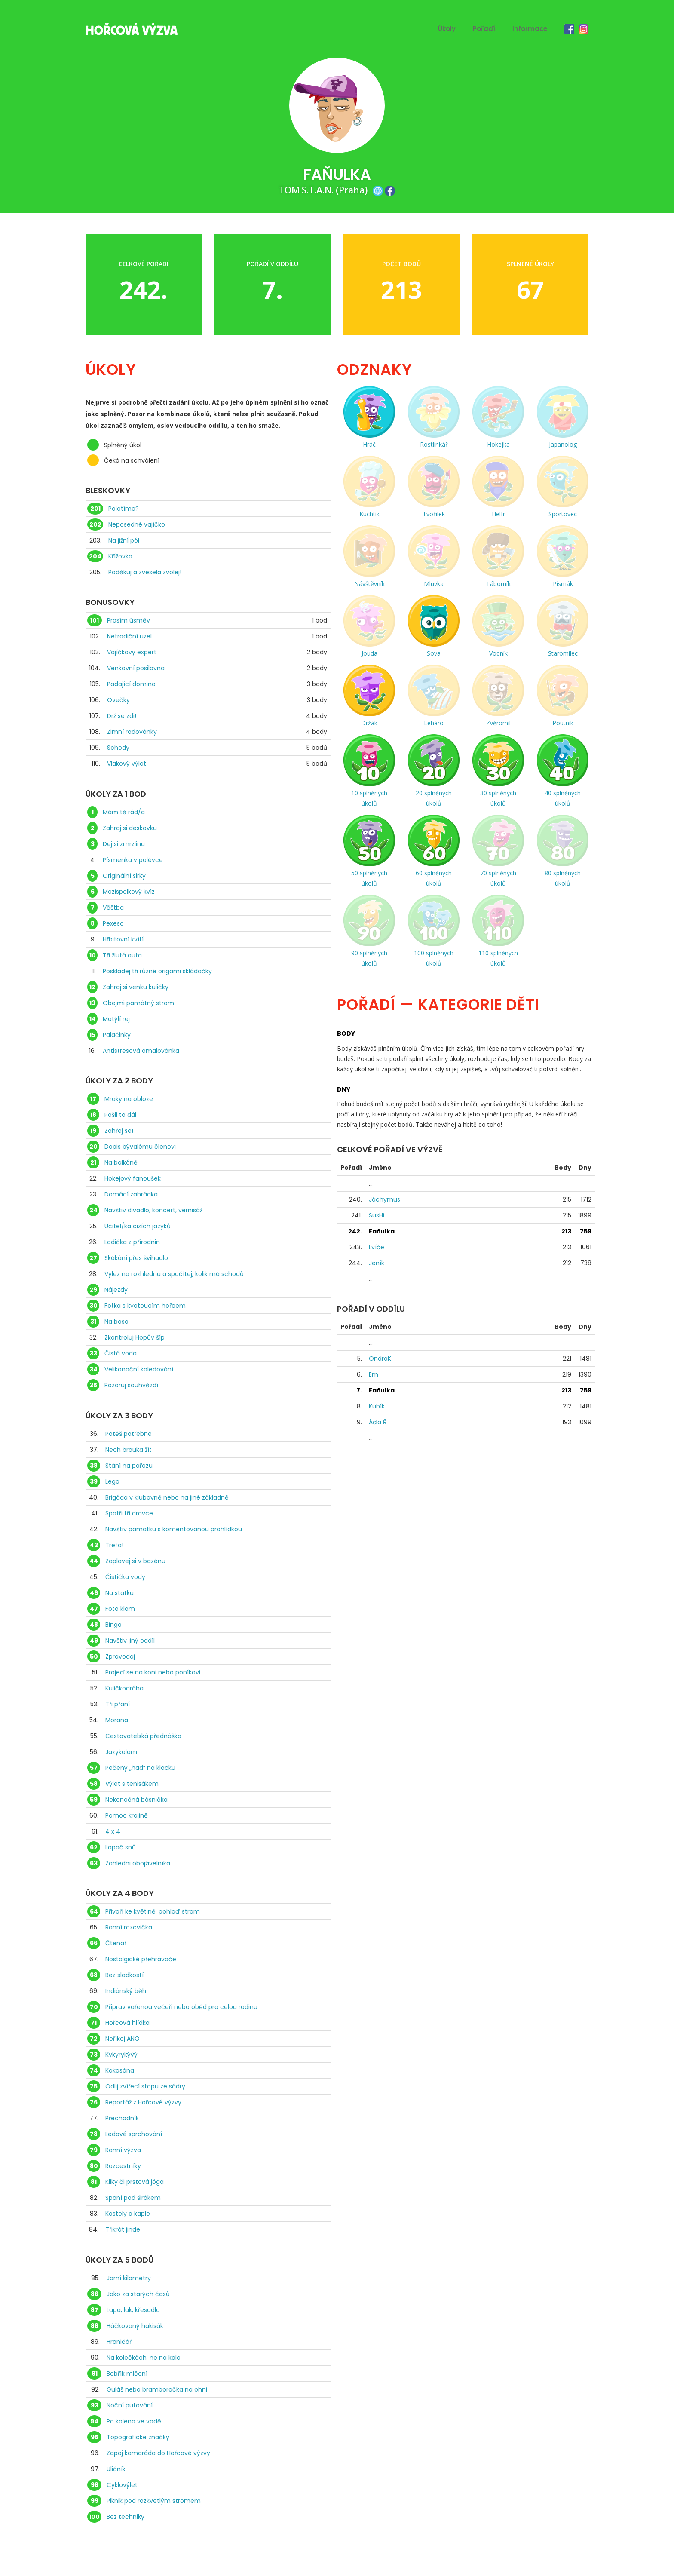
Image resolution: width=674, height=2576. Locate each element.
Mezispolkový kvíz (129, 891)
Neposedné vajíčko (136, 524)
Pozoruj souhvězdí (131, 1385)
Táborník (498, 584)
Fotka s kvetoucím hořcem (145, 1305)
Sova (434, 653)
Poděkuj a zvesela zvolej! (144, 572)
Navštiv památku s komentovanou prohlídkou (173, 1529)
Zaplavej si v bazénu (135, 1561)
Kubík (377, 1406)
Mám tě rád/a (124, 812)
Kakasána (119, 2070)
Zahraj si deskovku (130, 828)
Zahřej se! (118, 1130)
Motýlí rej (116, 1019)
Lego (112, 1481)
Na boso (116, 1321)
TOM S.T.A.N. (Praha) (323, 190)
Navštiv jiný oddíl (130, 1640)
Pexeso (113, 923)
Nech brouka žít (128, 1449)
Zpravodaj (120, 1656)
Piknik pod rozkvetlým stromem (154, 2500)
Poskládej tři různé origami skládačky (157, 971)
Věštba (113, 907)
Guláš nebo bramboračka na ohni (157, 2389)
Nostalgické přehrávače (140, 1959)
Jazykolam (121, 1752)
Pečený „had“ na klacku (140, 1767)
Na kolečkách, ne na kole (144, 2357)
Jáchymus (384, 1199)
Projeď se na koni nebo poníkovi (152, 1672)
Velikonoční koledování (138, 1369)
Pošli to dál (120, 1114)
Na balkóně (121, 1162)
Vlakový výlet (126, 763)
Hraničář (119, 2341)
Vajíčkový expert (131, 652)
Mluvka (434, 584)
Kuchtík (369, 514)
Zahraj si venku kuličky (135, 987)
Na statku (119, 1593)
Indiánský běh (125, 1991)
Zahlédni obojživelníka (137, 1863)
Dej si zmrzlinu (124, 844)
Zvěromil (498, 723)
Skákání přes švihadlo (136, 1258)
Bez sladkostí (124, 1975)
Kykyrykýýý (121, 2054)
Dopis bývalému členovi (140, 1146)
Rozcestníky (123, 2166)
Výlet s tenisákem (132, 1783)
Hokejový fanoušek (132, 1178)
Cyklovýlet (122, 2485)
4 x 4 (112, 1831)
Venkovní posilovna (136, 668)
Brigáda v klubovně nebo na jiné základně (167, 1497)
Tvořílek (434, 514)
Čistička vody (125, 1577)
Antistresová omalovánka (141, 1050)
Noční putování (130, 2405)
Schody (118, 747)
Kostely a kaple (127, 2213)
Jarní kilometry (129, 2278)
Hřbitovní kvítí (123, 939)
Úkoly (447, 28)
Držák (369, 723)
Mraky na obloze (128, 1099)
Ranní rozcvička (128, 1927)
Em (373, 1374)
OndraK (380, 1358)
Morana (116, 1720)
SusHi (376, 1215)
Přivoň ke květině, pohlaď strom (152, 1911)
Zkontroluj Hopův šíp (134, 1337)
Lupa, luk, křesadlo (133, 2310)
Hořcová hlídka (127, 2022)
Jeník (376, 1263)
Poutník (562, 723)
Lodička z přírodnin (132, 1242)
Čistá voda (120, 1353)
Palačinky (117, 1034)
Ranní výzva (123, 2150)
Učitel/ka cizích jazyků (137, 1226)
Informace (529, 28)
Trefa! (114, 1545)
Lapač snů (120, 1847)
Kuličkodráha (124, 1688)
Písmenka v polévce (133, 860)
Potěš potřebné (128, 1433)
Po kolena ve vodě (134, 2421)
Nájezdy (116, 1289)
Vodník (498, 653)
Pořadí (484, 28)
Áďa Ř (378, 1422)
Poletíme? (123, 508)
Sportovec (562, 514)
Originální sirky (124, 875)
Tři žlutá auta (122, 955)
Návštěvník (369, 584)
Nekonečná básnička (136, 1799)
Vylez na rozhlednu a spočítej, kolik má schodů (174, 1274)
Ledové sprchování (133, 2134)
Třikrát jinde (122, 2229)
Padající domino (131, 684)
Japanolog (563, 444)
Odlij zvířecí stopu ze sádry (145, 2086)
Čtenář (115, 1943)
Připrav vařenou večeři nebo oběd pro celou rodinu (181, 2007)
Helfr (498, 514)
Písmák (563, 584)
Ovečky (118, 700)
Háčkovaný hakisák (135, 2325)
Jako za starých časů (138, 2294)
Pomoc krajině (126, 1815)
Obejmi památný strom (138, 1003)
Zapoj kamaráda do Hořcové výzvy (158, 2453)
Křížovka (120, 556)
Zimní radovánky (132, 731)
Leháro (434, 723)
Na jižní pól (123, 540)
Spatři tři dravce (129, 1513)
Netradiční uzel (129, 636)
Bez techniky (125, 2516)
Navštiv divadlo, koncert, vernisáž (153, 1210)
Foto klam (120, 1608)
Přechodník (122, 2118)
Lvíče (376, 1247)
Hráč (369, 444)
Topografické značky (138, 2437)
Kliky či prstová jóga (134, 2181)
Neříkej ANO (122, 2038)
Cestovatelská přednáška (143, 1736)
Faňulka (382, 1231)
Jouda (369, 653)
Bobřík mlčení (127, 2373)
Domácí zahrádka (131, 1194)
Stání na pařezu (129, 1465)
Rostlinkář (434, 444)
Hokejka (498, 444)
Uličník (116, 2469)
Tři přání (117, 1704)
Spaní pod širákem (133, 2197)
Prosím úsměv (128, 620)
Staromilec (563, 653)
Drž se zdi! (121, 715)
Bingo (113, 1624)
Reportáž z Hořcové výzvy (143, 2102)
